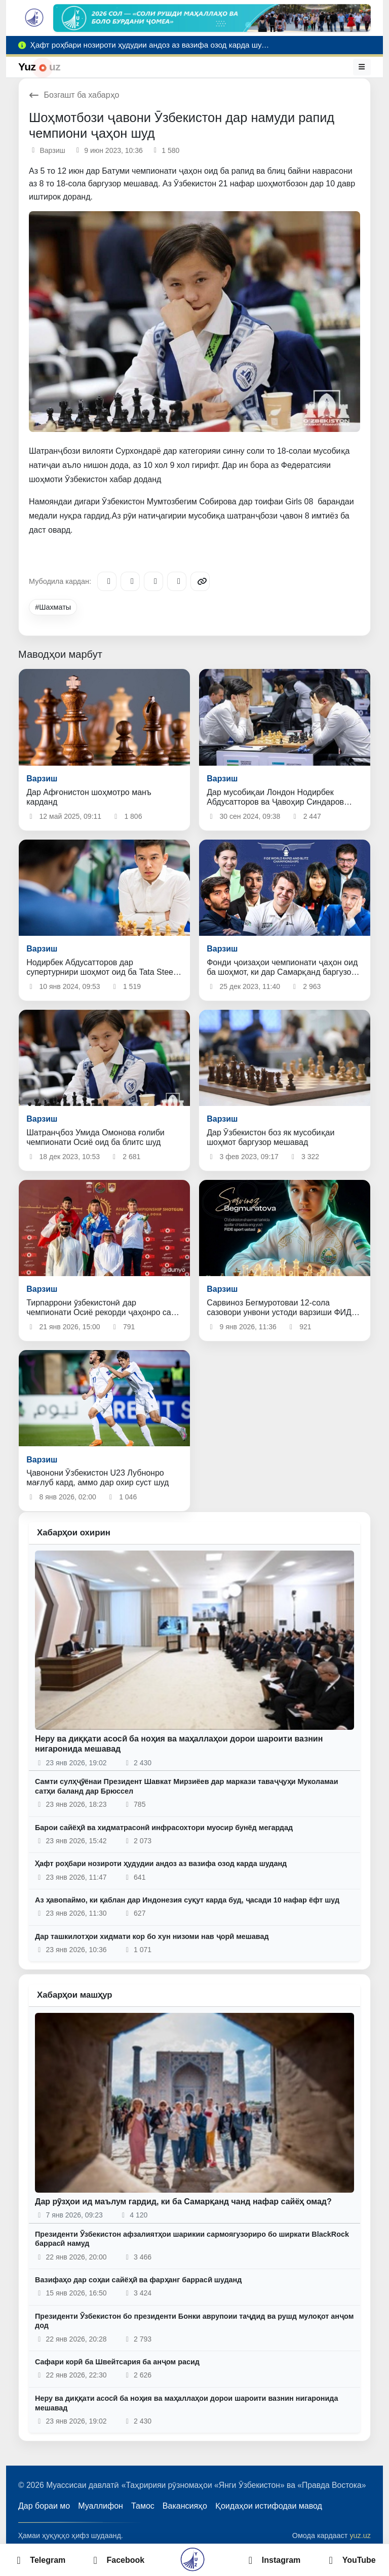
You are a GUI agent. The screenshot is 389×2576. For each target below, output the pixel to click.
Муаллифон (100, 2506)
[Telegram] (106, 581)
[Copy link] (200, 581)
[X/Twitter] (153, 581)
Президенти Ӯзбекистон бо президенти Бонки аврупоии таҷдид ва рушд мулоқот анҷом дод (194, 2321)
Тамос (142, 2506)
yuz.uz (360, 2535)
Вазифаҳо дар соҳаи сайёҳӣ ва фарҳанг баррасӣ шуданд (138, 2280)
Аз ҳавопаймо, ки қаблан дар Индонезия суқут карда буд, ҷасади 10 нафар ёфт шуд (187, 1900)
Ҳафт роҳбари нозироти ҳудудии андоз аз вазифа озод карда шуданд (161, 1863)
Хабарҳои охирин (73, 1532)
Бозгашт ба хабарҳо (74, 95)
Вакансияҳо (185, 2506)
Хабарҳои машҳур (74, 1995)
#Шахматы (53, 607)
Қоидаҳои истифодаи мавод (268, 2506)
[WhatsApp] (176, 581)
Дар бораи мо (44, 2506)
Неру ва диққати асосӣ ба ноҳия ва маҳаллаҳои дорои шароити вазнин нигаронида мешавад (186, 2403)
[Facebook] (130, 581)
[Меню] (362, 67)
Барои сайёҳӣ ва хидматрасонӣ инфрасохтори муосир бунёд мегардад (164, 1828)
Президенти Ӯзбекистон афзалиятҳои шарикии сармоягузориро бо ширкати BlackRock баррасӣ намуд (192, 2239)
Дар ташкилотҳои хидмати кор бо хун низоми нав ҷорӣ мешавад (152, 1936)
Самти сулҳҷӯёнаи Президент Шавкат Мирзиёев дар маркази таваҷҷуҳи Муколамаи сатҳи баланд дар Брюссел (186, 1786)
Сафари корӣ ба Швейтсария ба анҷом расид (117, 2362)
